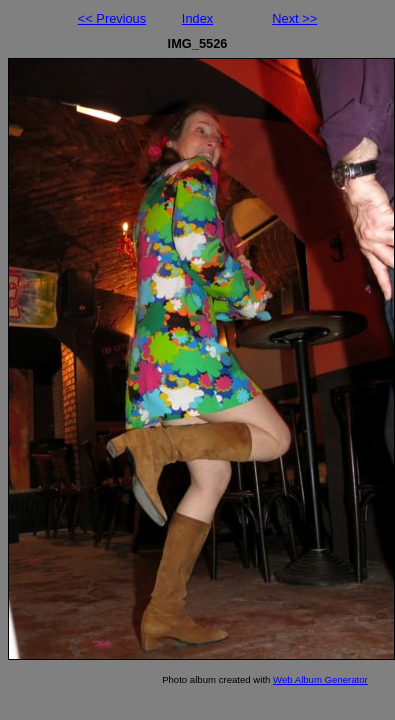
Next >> (294, 18)
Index (197, 18)
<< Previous (112, 18)
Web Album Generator (320, 679)
